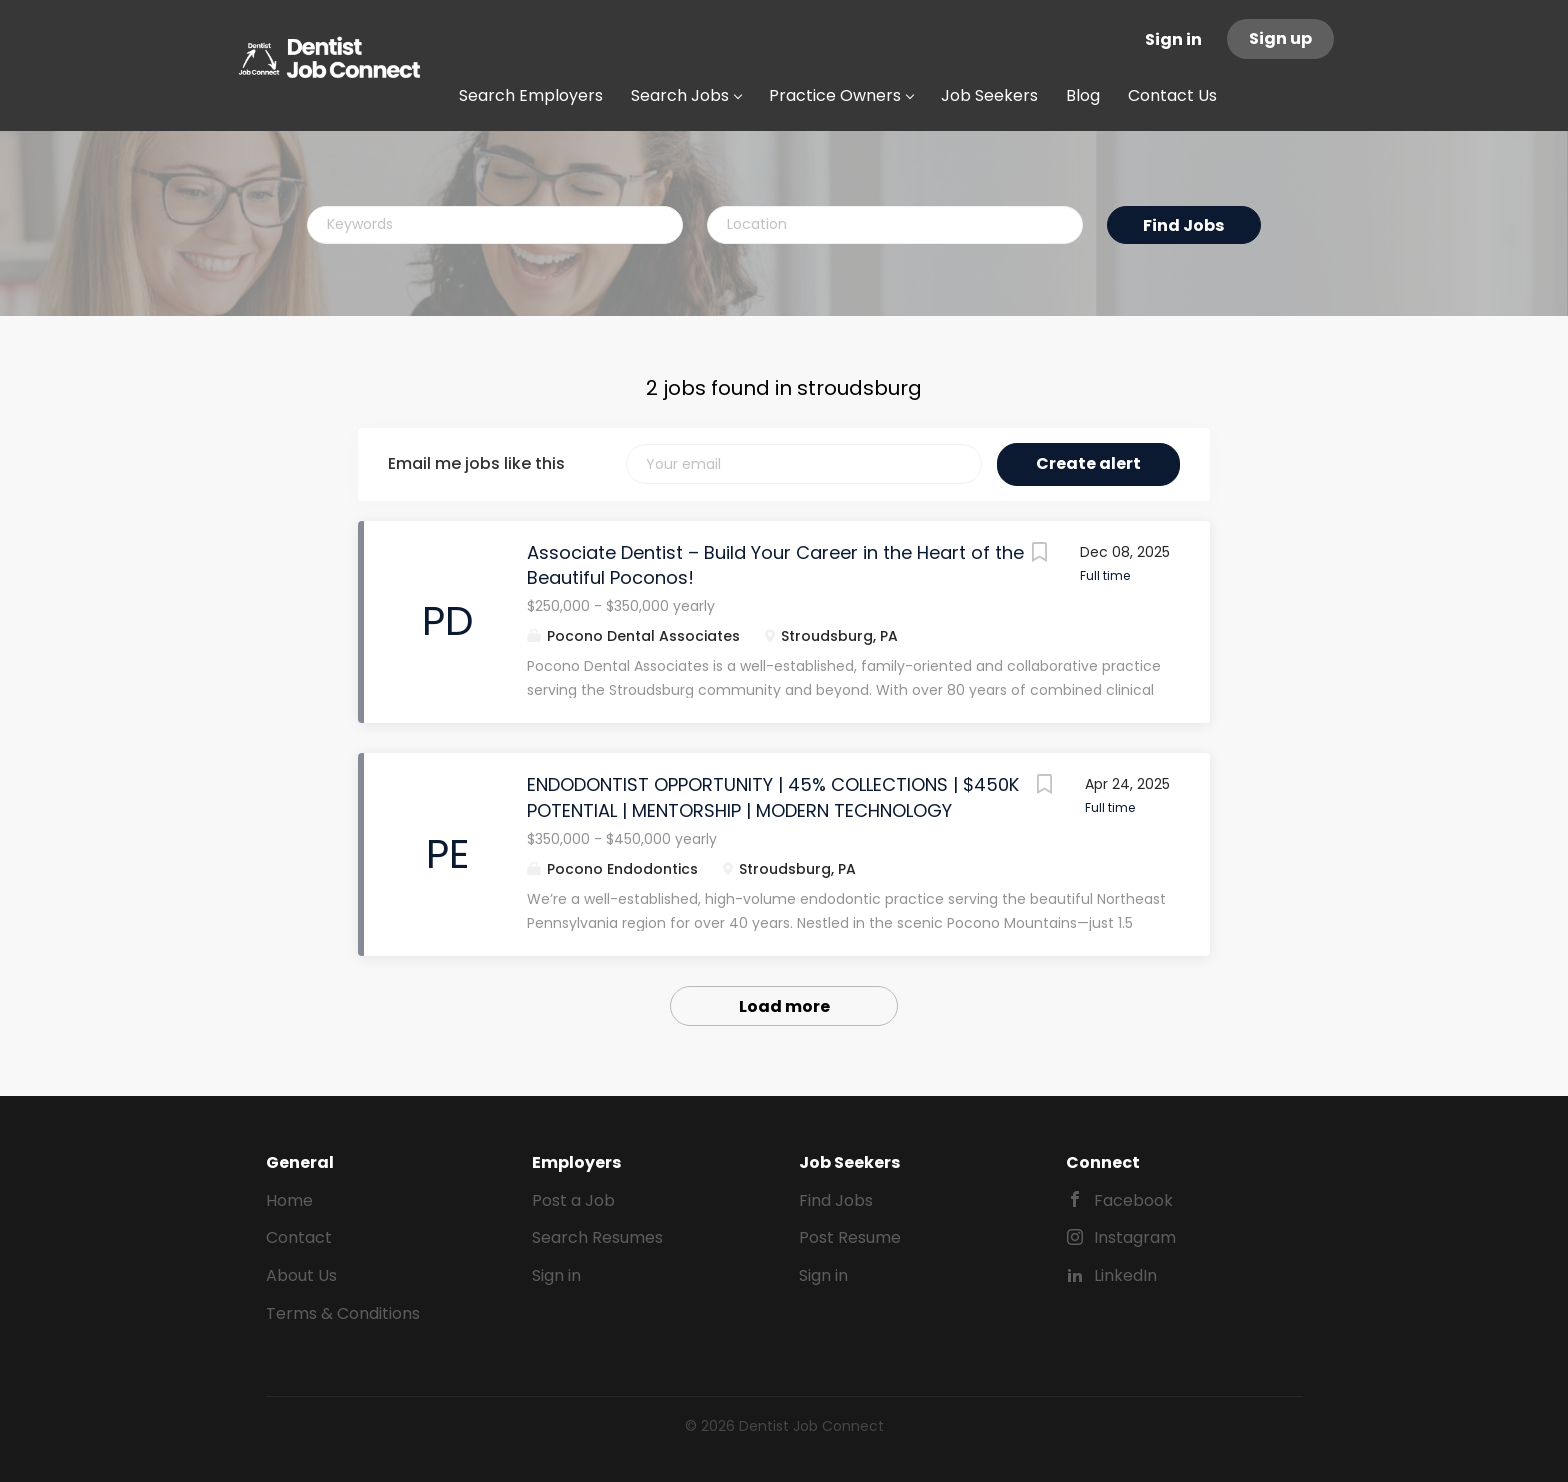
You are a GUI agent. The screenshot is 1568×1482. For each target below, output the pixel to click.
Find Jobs (1183, 225)
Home (289, 1200)
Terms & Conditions (343, 1313)
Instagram (1135, 1237)
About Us (301, 1275)
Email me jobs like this (476, 464)
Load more (784, 1006)
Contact (299, 1237)
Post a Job (573, 1200)
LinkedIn (1125, 1275)
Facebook (1133, 1200)
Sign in (1173, 39)
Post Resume (850, 1237)
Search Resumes (597, 1237)
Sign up (1280, 38)
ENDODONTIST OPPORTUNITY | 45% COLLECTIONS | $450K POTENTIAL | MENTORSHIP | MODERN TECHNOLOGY (773, 797)
